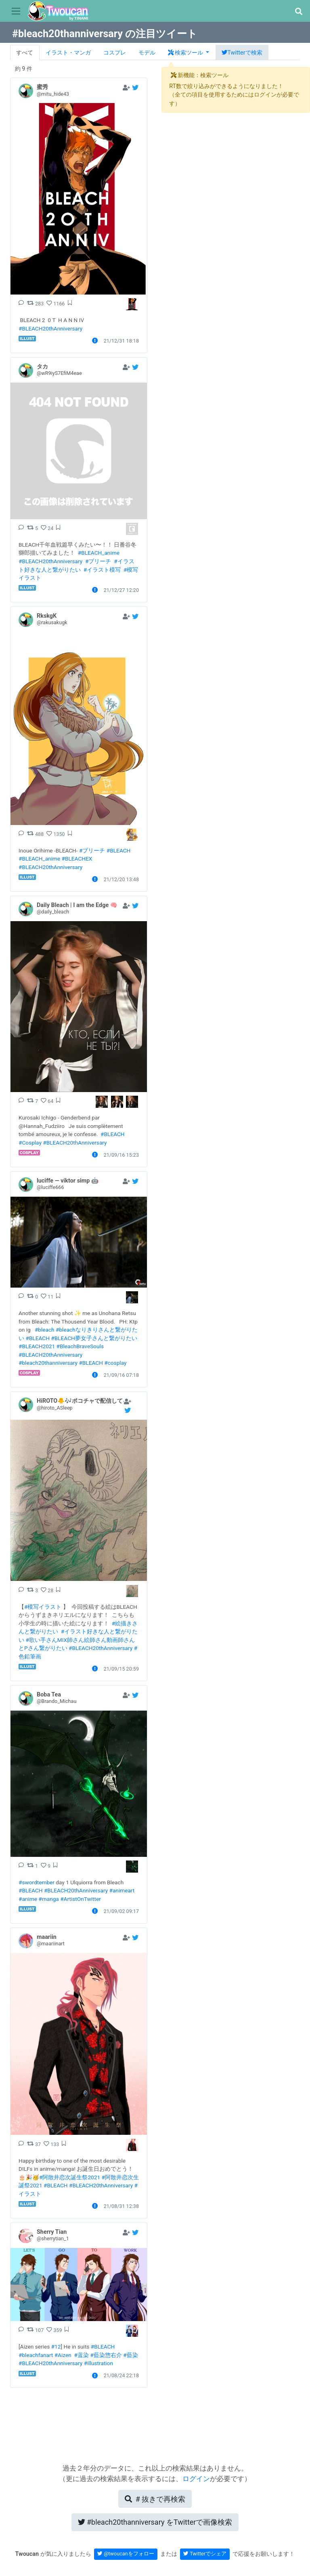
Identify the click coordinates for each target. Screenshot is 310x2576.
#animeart (122, 1890)
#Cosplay (30, 1142)
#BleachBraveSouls (80, 1346)
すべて (24, 52)
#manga (48, 1899)
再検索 (155, 2499)
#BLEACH (119, 850)
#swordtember (36, 1882)
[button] (298, 11)
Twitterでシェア (204, 2554)
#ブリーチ (98, 561)
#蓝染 (81, 2355)
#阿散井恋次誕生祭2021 (69, 2177)
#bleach (44, 1329)
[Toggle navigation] (16, 11)
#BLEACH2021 (37, 1346)
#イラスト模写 (102, 569)
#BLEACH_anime (98, 552)
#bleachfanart (36, 2355)
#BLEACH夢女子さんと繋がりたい (94, 1338)
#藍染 (130, 2355)
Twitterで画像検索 (155, 2522)
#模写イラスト (42, 1607)
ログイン (196, 2479)
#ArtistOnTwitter (80, 1899)
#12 (56, 2346)
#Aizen (62, 2355)
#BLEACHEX (77, 858)
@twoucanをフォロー (125, 2554)
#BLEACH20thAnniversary (50, 328)
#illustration (98, 2363)
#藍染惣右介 (105, 2355)
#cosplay (115, 1363)
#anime (28, 1899)
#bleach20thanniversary (48, 1363)
